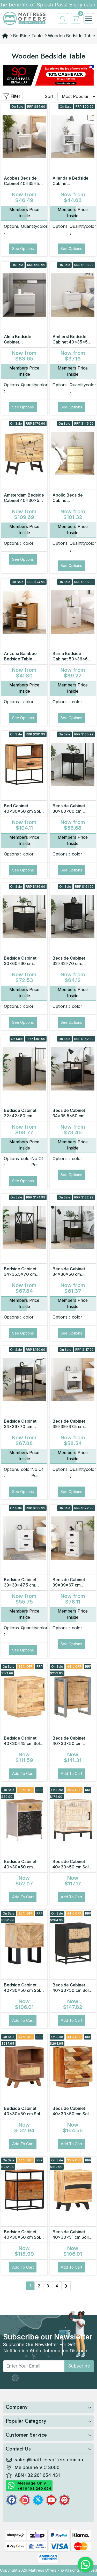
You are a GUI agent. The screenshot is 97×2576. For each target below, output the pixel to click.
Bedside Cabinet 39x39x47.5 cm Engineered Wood (70, 1426)
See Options (23, 248)
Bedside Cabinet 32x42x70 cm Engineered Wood (70, 963)
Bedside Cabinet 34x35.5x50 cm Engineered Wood (70, 1116)
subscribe (79, 2366)
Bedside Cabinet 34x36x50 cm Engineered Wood (70, 1274)
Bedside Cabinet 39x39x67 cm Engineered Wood (70, 1585)
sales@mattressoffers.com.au (49, 2459)
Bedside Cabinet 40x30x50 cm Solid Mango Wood (24, 1990)
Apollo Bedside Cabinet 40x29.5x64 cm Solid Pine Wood (69, 503)
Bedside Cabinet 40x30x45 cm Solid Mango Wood (23, 1743)
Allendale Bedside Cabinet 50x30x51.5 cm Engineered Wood (70, 186)
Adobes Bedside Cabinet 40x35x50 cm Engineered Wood (23, 186)
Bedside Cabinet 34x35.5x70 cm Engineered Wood (21, 1274)
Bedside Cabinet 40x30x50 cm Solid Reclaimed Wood (72, 2114)
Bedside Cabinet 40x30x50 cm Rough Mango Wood (72, 1743)
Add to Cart (23, 1773)
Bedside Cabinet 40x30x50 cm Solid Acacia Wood (72, 1867)
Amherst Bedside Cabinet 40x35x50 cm (72, 342)
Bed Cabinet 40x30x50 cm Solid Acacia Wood (24, 811)
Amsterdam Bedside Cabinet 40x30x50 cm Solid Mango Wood (24, 503)
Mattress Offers (42, 2570)
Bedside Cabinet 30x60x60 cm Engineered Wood (70, 811)
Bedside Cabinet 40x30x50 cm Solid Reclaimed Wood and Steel (24, 2240)
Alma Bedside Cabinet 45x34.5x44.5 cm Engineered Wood (21, 344)
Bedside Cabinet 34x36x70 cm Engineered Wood (21, 1426)
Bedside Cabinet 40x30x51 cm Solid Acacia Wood (72, 2237)
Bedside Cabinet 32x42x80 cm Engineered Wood (21, 1116)
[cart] (74, 18)
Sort (49, 96)
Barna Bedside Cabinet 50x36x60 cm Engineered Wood (72, 661)
